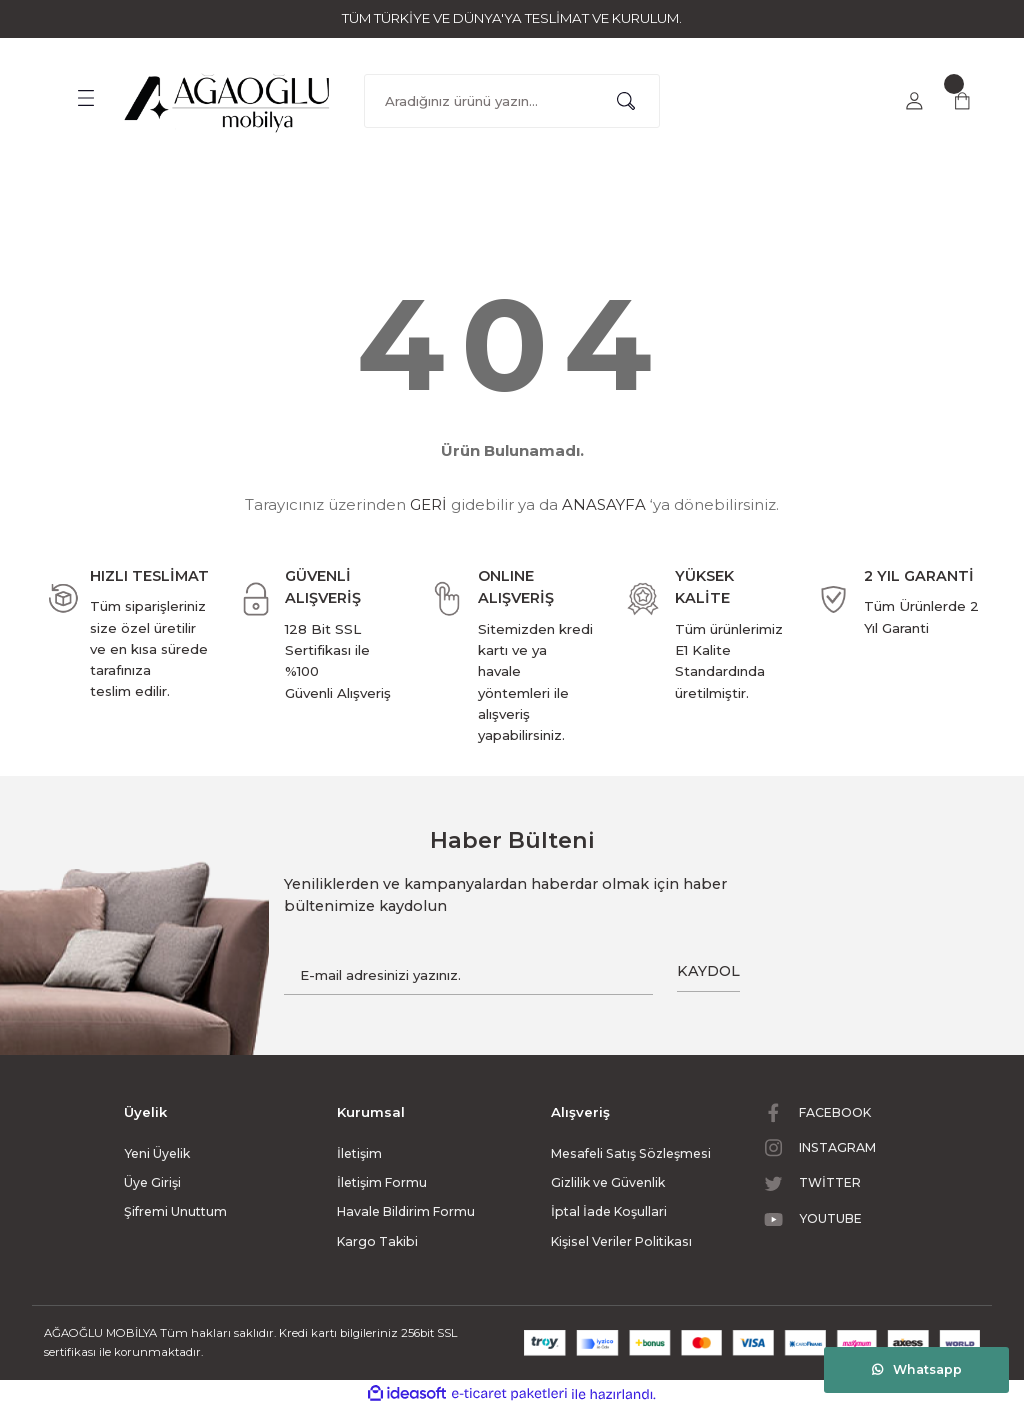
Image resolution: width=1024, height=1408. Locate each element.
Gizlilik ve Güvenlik (608, 1182)
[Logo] (228, 98)
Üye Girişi (152, 1182)
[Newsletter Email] (468, 976)
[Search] (512, 101)
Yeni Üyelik (157, 1153)
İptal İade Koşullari (609, 1211)
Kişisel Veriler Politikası (621, 1241)
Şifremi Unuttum (175, 1211)
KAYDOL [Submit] (708, 971)
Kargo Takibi (377, 1241)
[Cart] (962, 101)
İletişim (359, 1153)
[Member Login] (914, 101)
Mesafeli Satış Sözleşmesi (631, 1153)
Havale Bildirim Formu (406, 1211)
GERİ (428, 504)
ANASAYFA (604, 504)
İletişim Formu (382, 1182)
